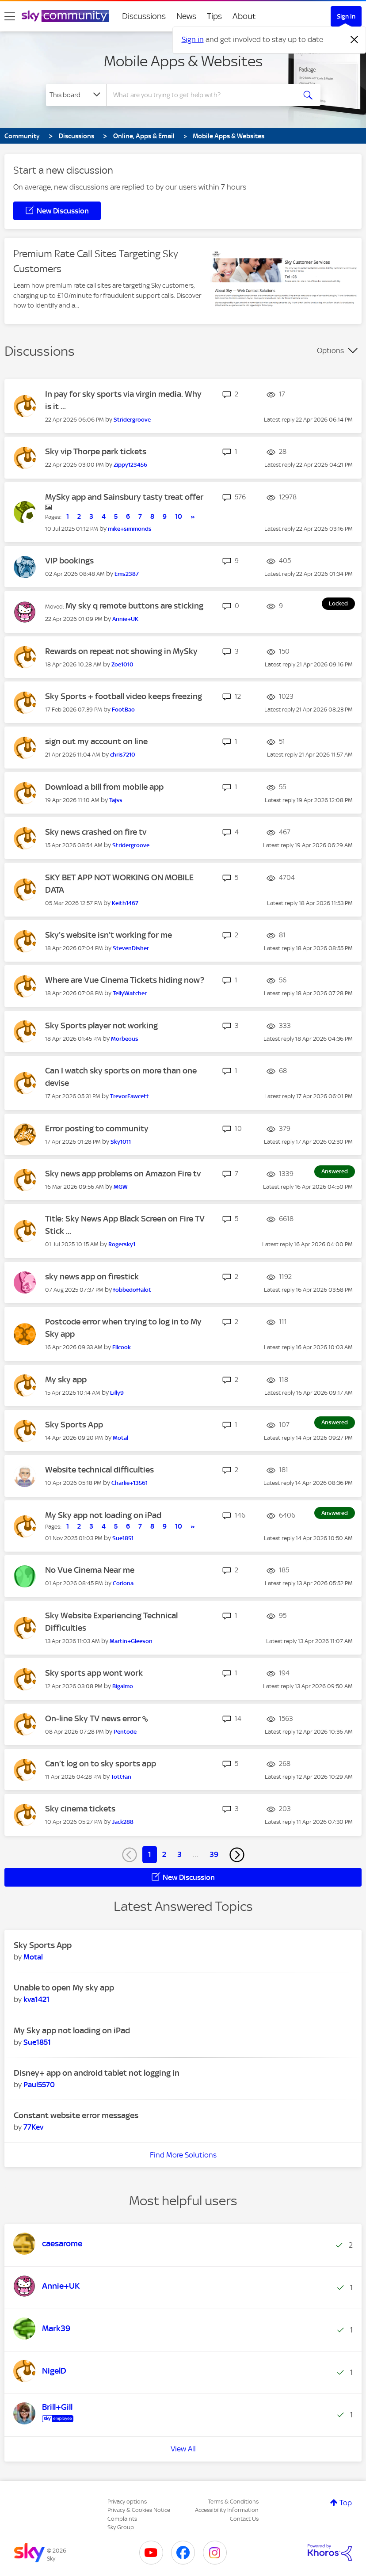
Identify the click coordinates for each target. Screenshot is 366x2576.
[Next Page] (237, 1855)
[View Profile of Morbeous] (124, 1038)
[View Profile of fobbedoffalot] (132, 1289)
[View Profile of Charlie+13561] (129, 1483)
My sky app (66, 1379)
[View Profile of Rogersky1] (121, 1244)
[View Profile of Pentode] (125, 1731)
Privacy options (127, 2501)
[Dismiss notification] (354, 40)
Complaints (122, 2518)
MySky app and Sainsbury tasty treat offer (124, 497)
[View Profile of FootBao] (123, 709)
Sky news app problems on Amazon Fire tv (123, 1173)
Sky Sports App (74, 1424)
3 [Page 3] (179, 1854)
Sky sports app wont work (94, 1673)
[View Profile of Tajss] (115, 800)
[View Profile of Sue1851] (122, 1538)
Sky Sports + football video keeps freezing (123, 696)
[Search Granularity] (76, 95)
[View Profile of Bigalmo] (122, 1686)
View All (183, 2448)
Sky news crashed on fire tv (95, 832)
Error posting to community (97, 1128)
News (186, 16)
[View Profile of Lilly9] (117, 1392)
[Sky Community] (65, 16)
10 (178, 517)
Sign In (346, 16)
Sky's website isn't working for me (108, 935)
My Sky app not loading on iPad (103, 1515)
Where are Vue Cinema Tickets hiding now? (124, 980)
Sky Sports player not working (101, 1025)
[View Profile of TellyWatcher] (130, 993)
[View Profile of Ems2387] (126, 574)
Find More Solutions (183, 2154)
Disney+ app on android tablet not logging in (96, 2073)
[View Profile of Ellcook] (121, 1347)
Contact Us (244, 2518)
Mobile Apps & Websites (183, 61)
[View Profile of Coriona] (123, 1583)
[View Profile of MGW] (121, 1186)
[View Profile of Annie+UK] (125, 619)
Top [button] (345, 2502)
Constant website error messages (76, 2115)
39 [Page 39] (214, 1854)
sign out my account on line (96, 741)
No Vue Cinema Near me (89, 1570)
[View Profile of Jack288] (122, 1822)
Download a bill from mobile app (104, 787)
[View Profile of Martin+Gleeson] (131, 1641)
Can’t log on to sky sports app (100, 1763)
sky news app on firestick (92, 1276)
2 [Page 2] (164, 1854)
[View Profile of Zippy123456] (130, 464)
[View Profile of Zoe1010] (122, 664)
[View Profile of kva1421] (36, 1999)
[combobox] (203, 95)
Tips (214, 16)
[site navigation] (9, 16)
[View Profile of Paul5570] (39, 2084)
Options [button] (330, 350)
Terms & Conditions (233, 2501)
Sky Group (120, 2527)
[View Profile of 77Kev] (33, 2127)
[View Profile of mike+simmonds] (130, 528)
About (244, 16)
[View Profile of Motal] (120, 1437)
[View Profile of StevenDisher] (131, 948)
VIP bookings (69, 561)
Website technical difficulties (99, 1470)
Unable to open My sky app (64, 1987)
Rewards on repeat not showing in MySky (121, 651)
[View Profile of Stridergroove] (132, 419)
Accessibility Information (227, 2510)
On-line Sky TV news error (93, 1718)
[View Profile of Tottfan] (121, 1776)
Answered (334, 1171)
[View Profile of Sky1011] (121, 1141)
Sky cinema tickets (80, 1809)
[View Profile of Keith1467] (125, 903)
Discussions (144, 16)
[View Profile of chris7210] (122, 754)
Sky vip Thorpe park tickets (95, 451)
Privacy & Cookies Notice (138, 2510)
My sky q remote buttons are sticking (134, 606)
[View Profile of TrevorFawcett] (129, 1096)
